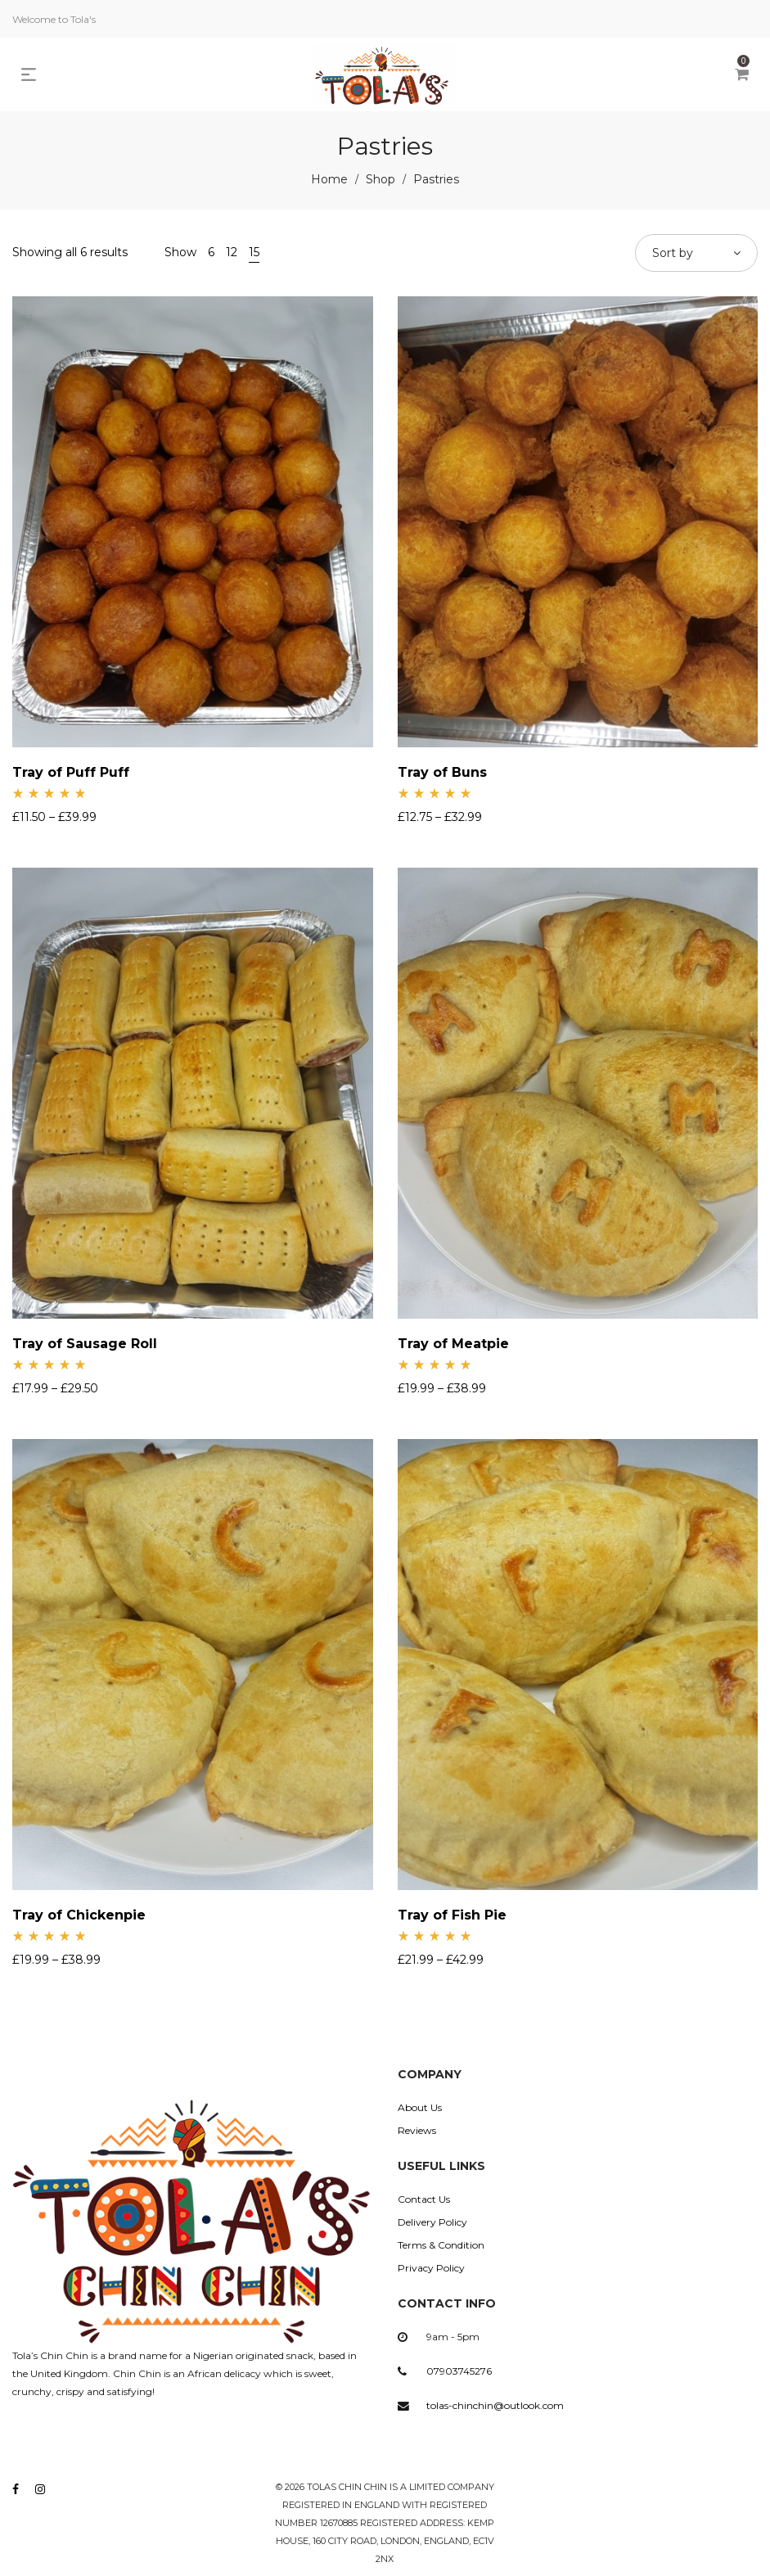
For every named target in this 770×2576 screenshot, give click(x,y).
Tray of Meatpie (453, 1343)
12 (231, 252)
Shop (380, 179)
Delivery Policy (432, 2222)
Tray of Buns (442, 772)
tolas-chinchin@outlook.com (495, 2405)
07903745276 (459, 2371)
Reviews (417, 2130)
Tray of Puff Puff (70, 772)
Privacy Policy (431, 2268)
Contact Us (424, 2199)
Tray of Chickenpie (79, 1915)
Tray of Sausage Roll (84, 1343)
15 (254, 252)
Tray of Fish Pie (452, 1915)
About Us (420, 2107)
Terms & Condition (441, 2245)
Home (329, 179)
